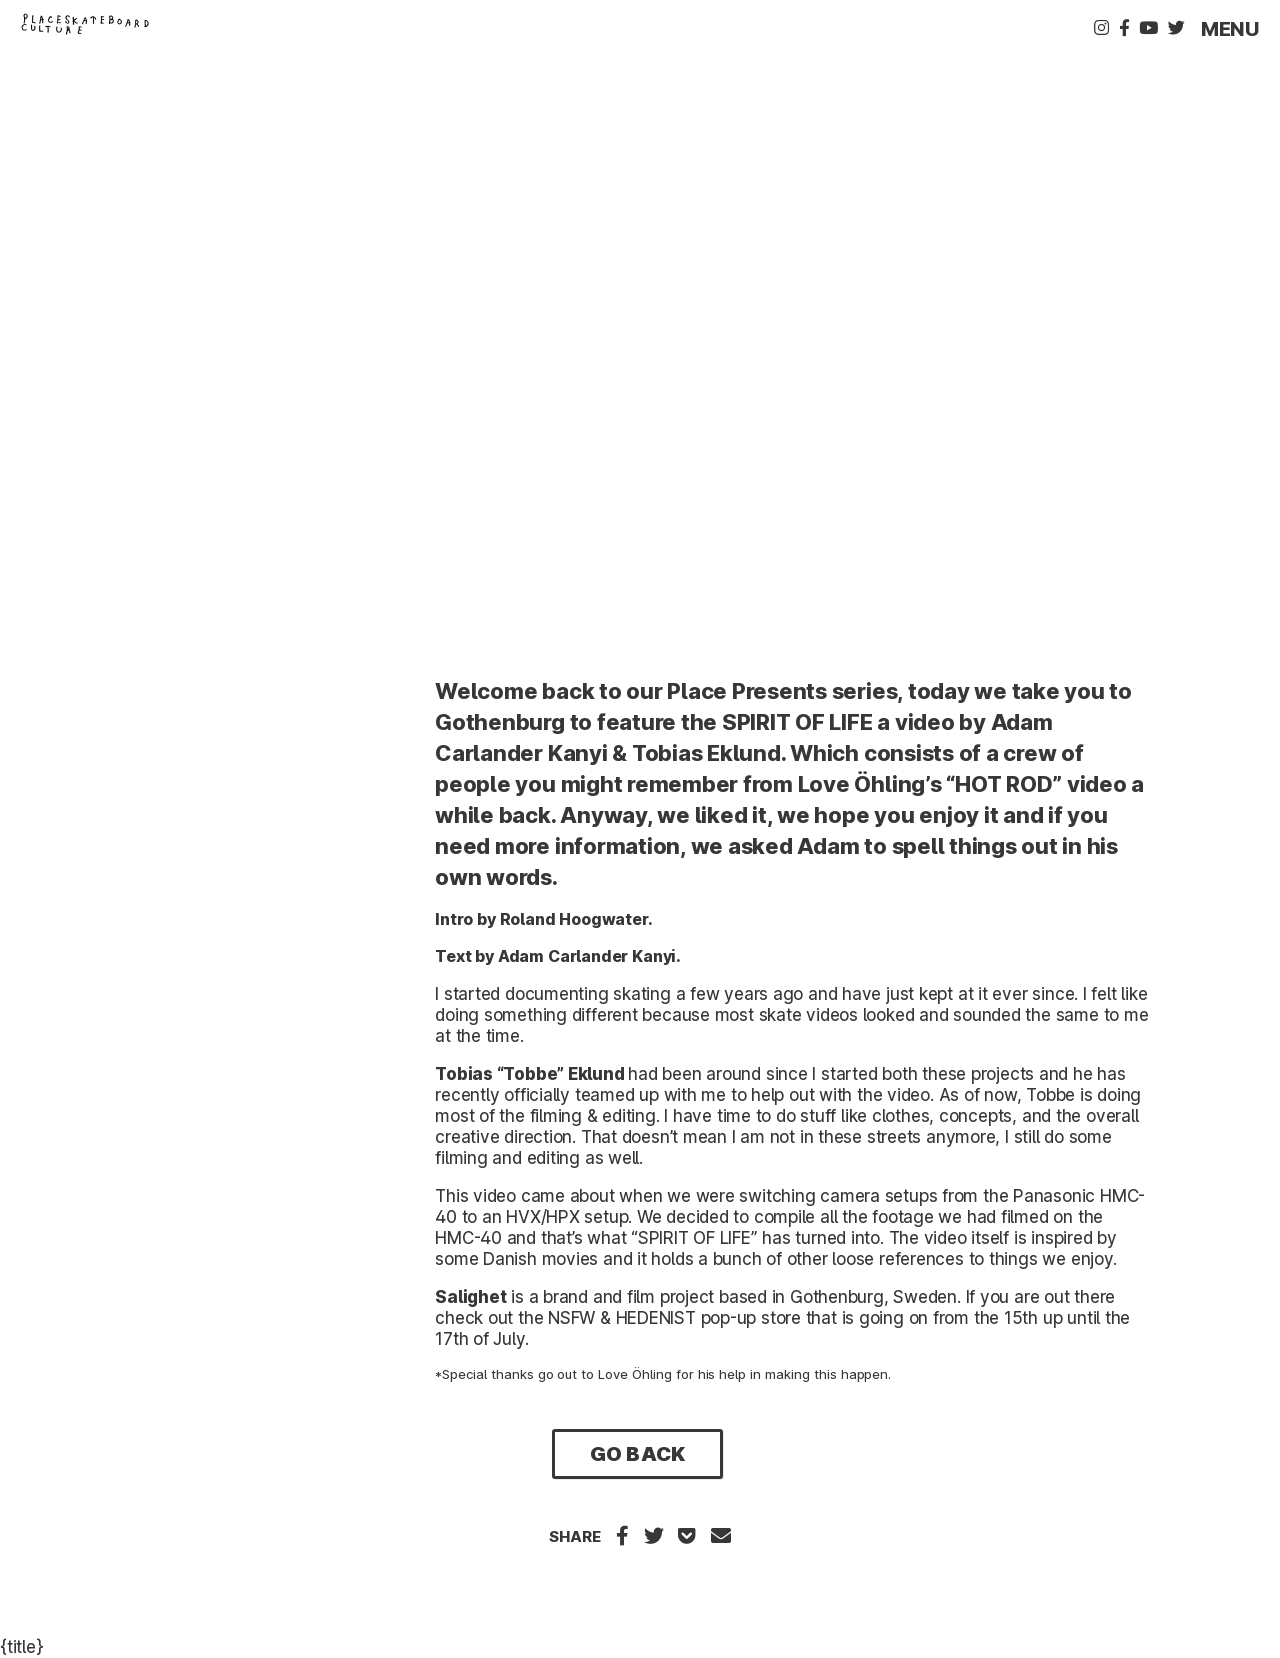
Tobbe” (533, 1074)
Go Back (637, 1454)
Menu (1230, 29)
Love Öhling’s (870, 784)
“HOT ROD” (1004, 784)
